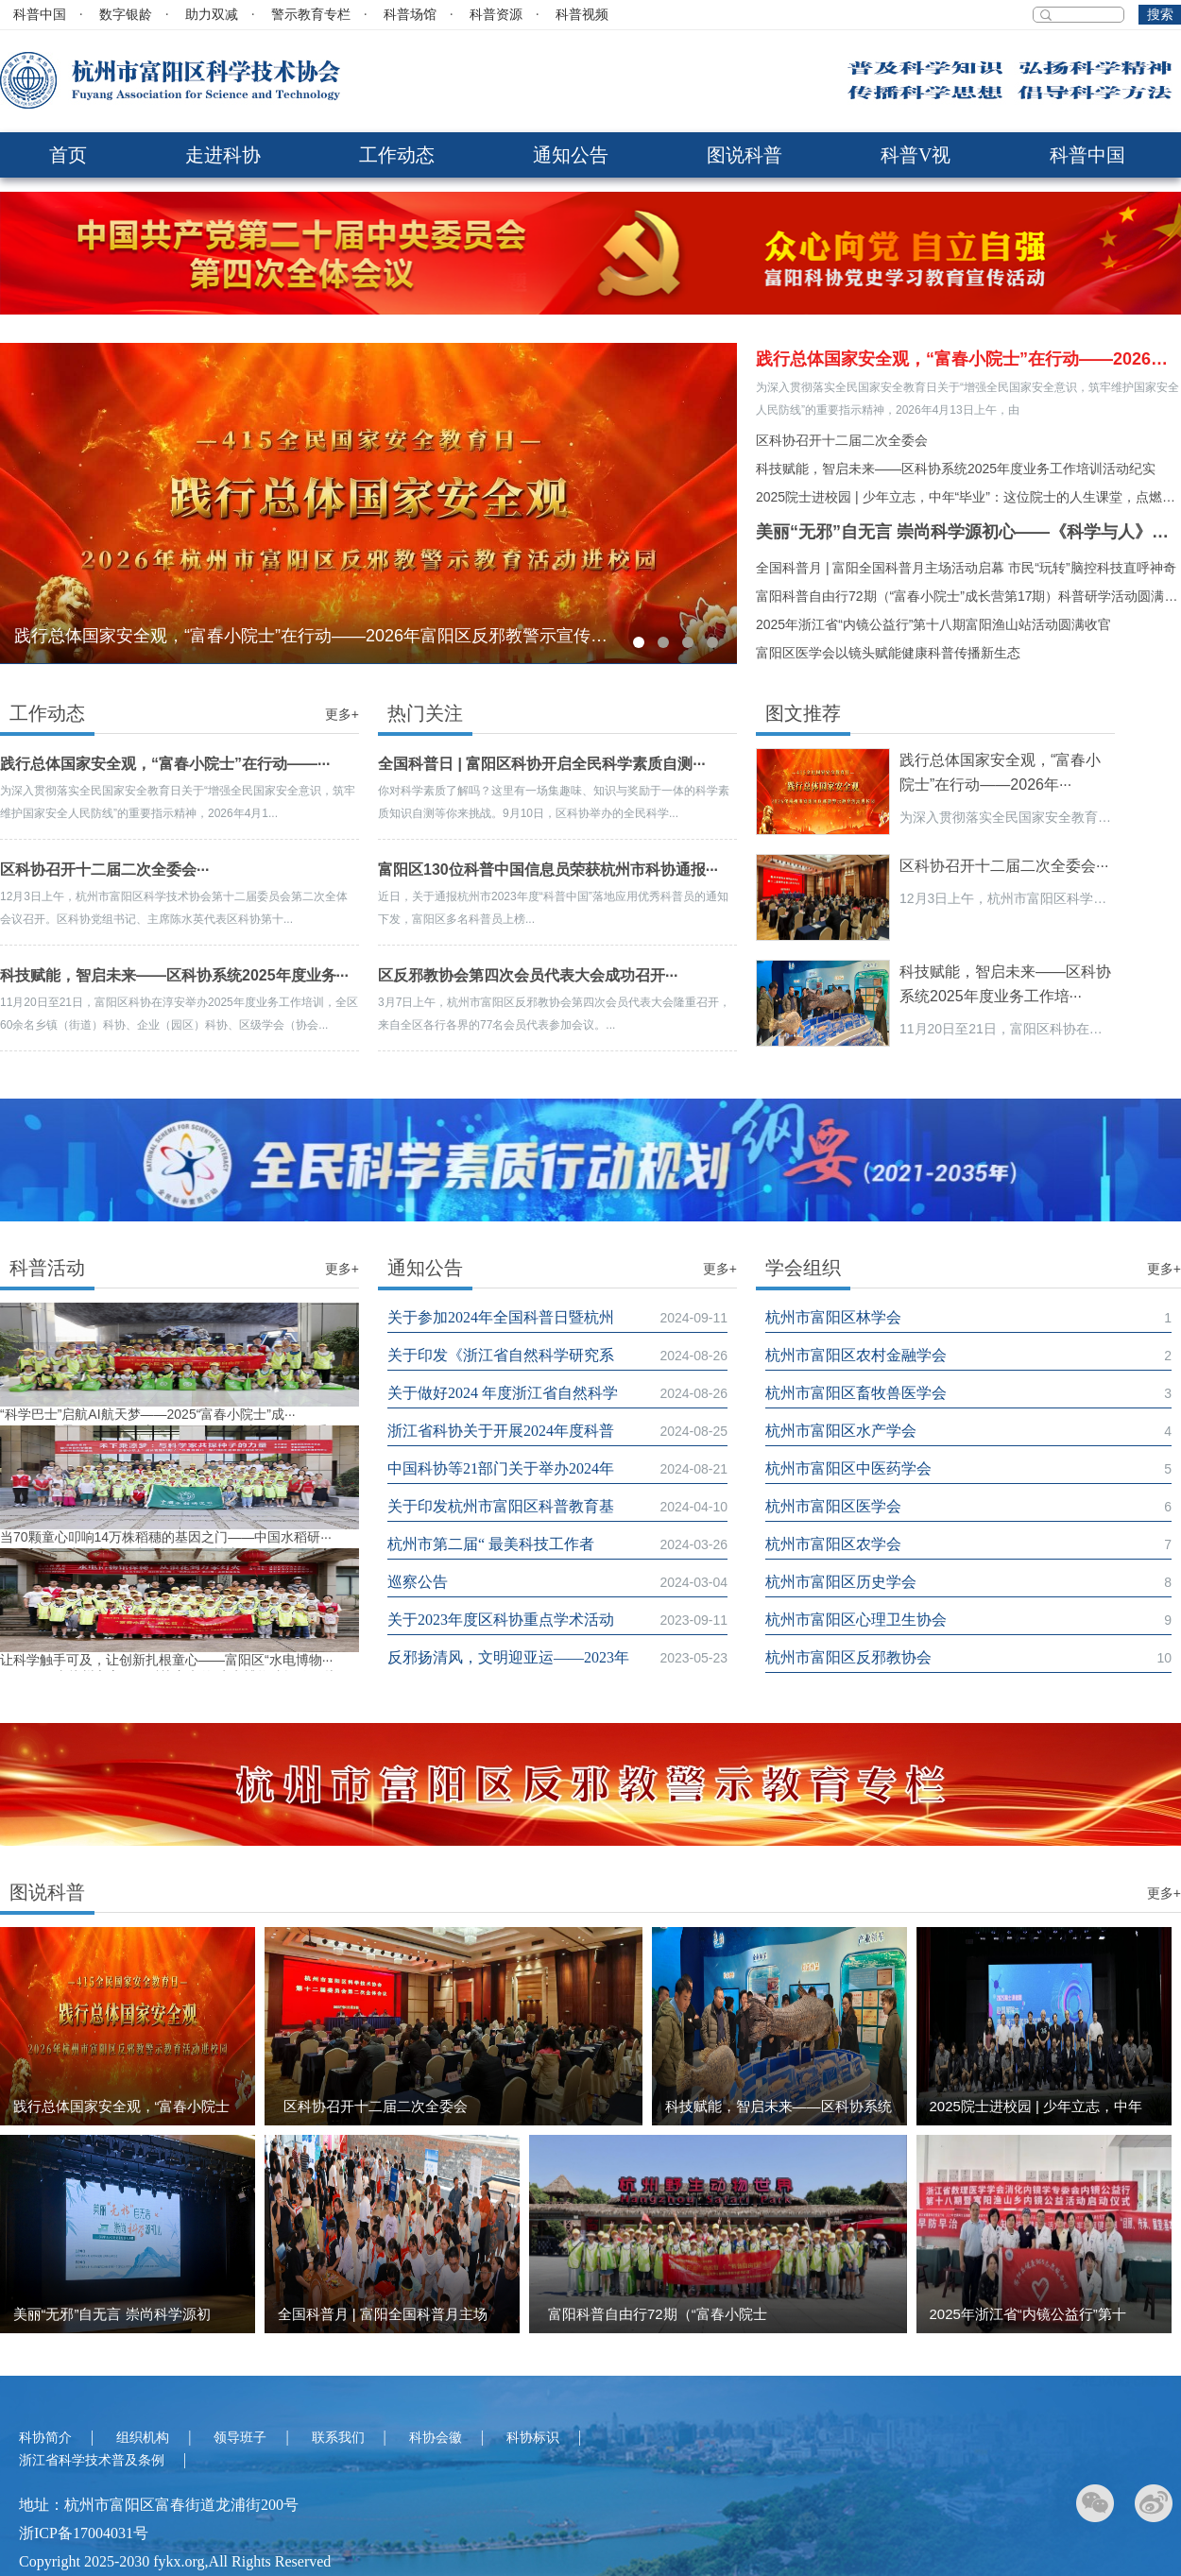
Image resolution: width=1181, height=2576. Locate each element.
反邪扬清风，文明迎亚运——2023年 (508, 1657)
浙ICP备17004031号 (83, 2533)
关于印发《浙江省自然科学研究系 (500, 1355)
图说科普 (744, 155)
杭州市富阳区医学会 (833, 1506)
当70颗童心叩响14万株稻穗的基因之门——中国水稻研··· (166, 1536)
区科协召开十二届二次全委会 (842, 440)
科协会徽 (435, 2438)
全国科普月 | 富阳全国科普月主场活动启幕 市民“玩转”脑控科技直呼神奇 (966, 567)
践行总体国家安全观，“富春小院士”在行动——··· (165, 764)
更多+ (342, 714)
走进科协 (223, 155)
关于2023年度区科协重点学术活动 (500, 1620)
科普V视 (915, 155)
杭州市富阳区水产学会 (840, 1431)
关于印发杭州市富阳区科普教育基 (500, 1506)
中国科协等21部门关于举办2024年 (500, 1468)
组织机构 (142, 2438)
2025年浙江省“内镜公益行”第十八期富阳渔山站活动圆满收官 (933, 624)
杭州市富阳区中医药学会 (848, 1468)
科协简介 (45, 2438)
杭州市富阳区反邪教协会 (848, 1657)
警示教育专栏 (311, 15)
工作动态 (397, 155)
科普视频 (582, 15)
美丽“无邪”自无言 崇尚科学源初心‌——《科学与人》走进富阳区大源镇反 (968, 531)
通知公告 (570, 155)
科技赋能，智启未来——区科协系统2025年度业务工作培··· (1005, 984)
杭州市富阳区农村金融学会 (856, 1355)
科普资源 (496, 15)
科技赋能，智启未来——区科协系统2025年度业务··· (174, 975)
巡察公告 (417, 1582)
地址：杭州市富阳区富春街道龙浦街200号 (159, 2505)
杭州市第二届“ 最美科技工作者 (492, 1544)
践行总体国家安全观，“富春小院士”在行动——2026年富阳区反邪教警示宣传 (968, 359)
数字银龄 (125, 15)
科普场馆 (410, 15)
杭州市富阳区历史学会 (840, 1582)
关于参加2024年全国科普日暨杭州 (500, 1317)
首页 (68, 155)
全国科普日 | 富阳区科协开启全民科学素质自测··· (542, 764)
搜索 (1160, 15)
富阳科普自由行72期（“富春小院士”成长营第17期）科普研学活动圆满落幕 (968, 596)
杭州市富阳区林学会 (833, 1317)
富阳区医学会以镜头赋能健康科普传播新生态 (888, 652)
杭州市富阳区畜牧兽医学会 (856, 1393)
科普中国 (39, 15)
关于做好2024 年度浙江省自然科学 (502, 1393)
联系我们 (338, 2438)
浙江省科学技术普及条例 (91, 2460)
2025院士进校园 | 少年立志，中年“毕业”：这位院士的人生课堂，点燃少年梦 (968, 496)
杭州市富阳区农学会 (833, 1544)
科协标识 (532, 2438)
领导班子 (240, 2438)
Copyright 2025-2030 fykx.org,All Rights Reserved (175, 2561)
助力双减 (211, 15)
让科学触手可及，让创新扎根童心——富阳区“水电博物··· (166, 1659)
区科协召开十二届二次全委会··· (104, 870)
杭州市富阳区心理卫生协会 (856, 1620)
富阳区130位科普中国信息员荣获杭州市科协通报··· (548, 870)
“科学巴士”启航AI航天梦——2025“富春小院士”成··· (148, 1414)
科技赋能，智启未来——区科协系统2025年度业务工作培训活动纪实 (955, 468)
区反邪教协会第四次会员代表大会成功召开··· (527, 975)
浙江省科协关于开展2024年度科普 (500, 1431)
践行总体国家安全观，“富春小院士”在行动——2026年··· (1000, 772)
